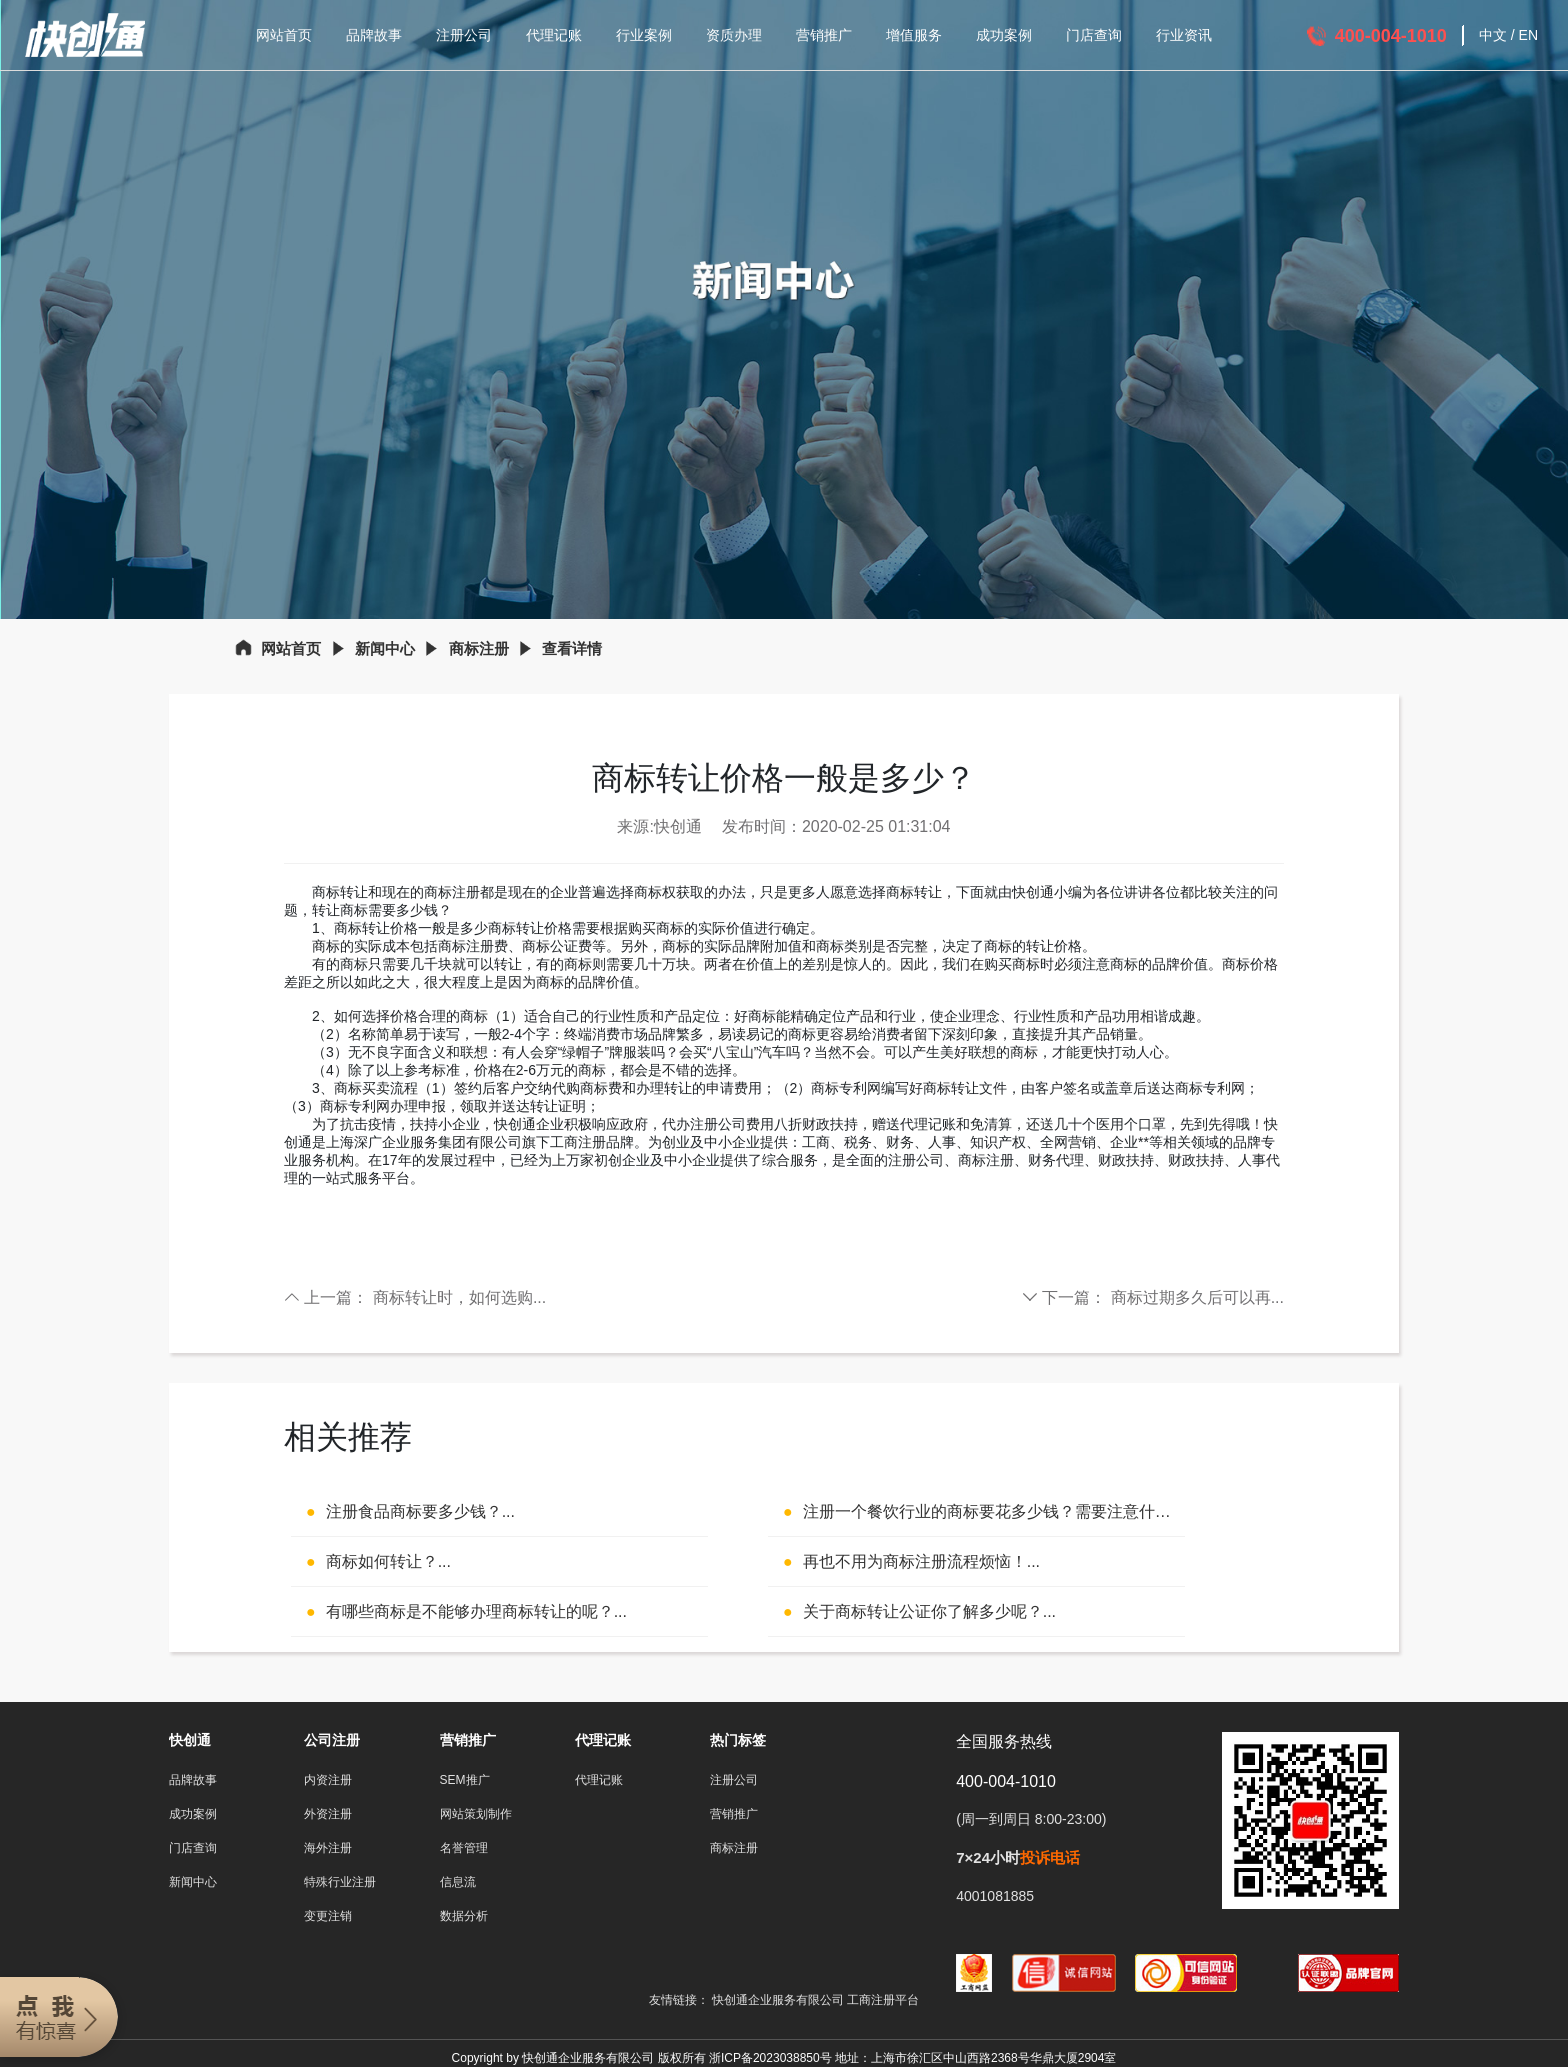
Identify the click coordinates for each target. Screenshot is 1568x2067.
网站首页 (284, 35)
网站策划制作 (476, 1814)
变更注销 (328, 1916)
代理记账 (554, 35)
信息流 (458, 1882)
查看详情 (572, 648)
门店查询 (1094, 35)
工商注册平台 (883, 2000)
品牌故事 (374, 35)
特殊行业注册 (340, 1882)
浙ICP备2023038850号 (770, 2058)
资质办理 (734, 35)
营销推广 (824, 35)
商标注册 (479, 648)
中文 (1493, 35)
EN (1528, 35)
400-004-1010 (1391, 36)
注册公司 (464, 35)
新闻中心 (385, 648)
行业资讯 (1184, 35)
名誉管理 (464, 1848)
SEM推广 (465, 1780)
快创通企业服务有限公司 (779, 2000)
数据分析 (464, 1916)
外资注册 (328, 1814)
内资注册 (328, 1780)
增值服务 (914, 35)
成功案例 (1004, 35)
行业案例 (644, 35)
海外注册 (328, 1848)
